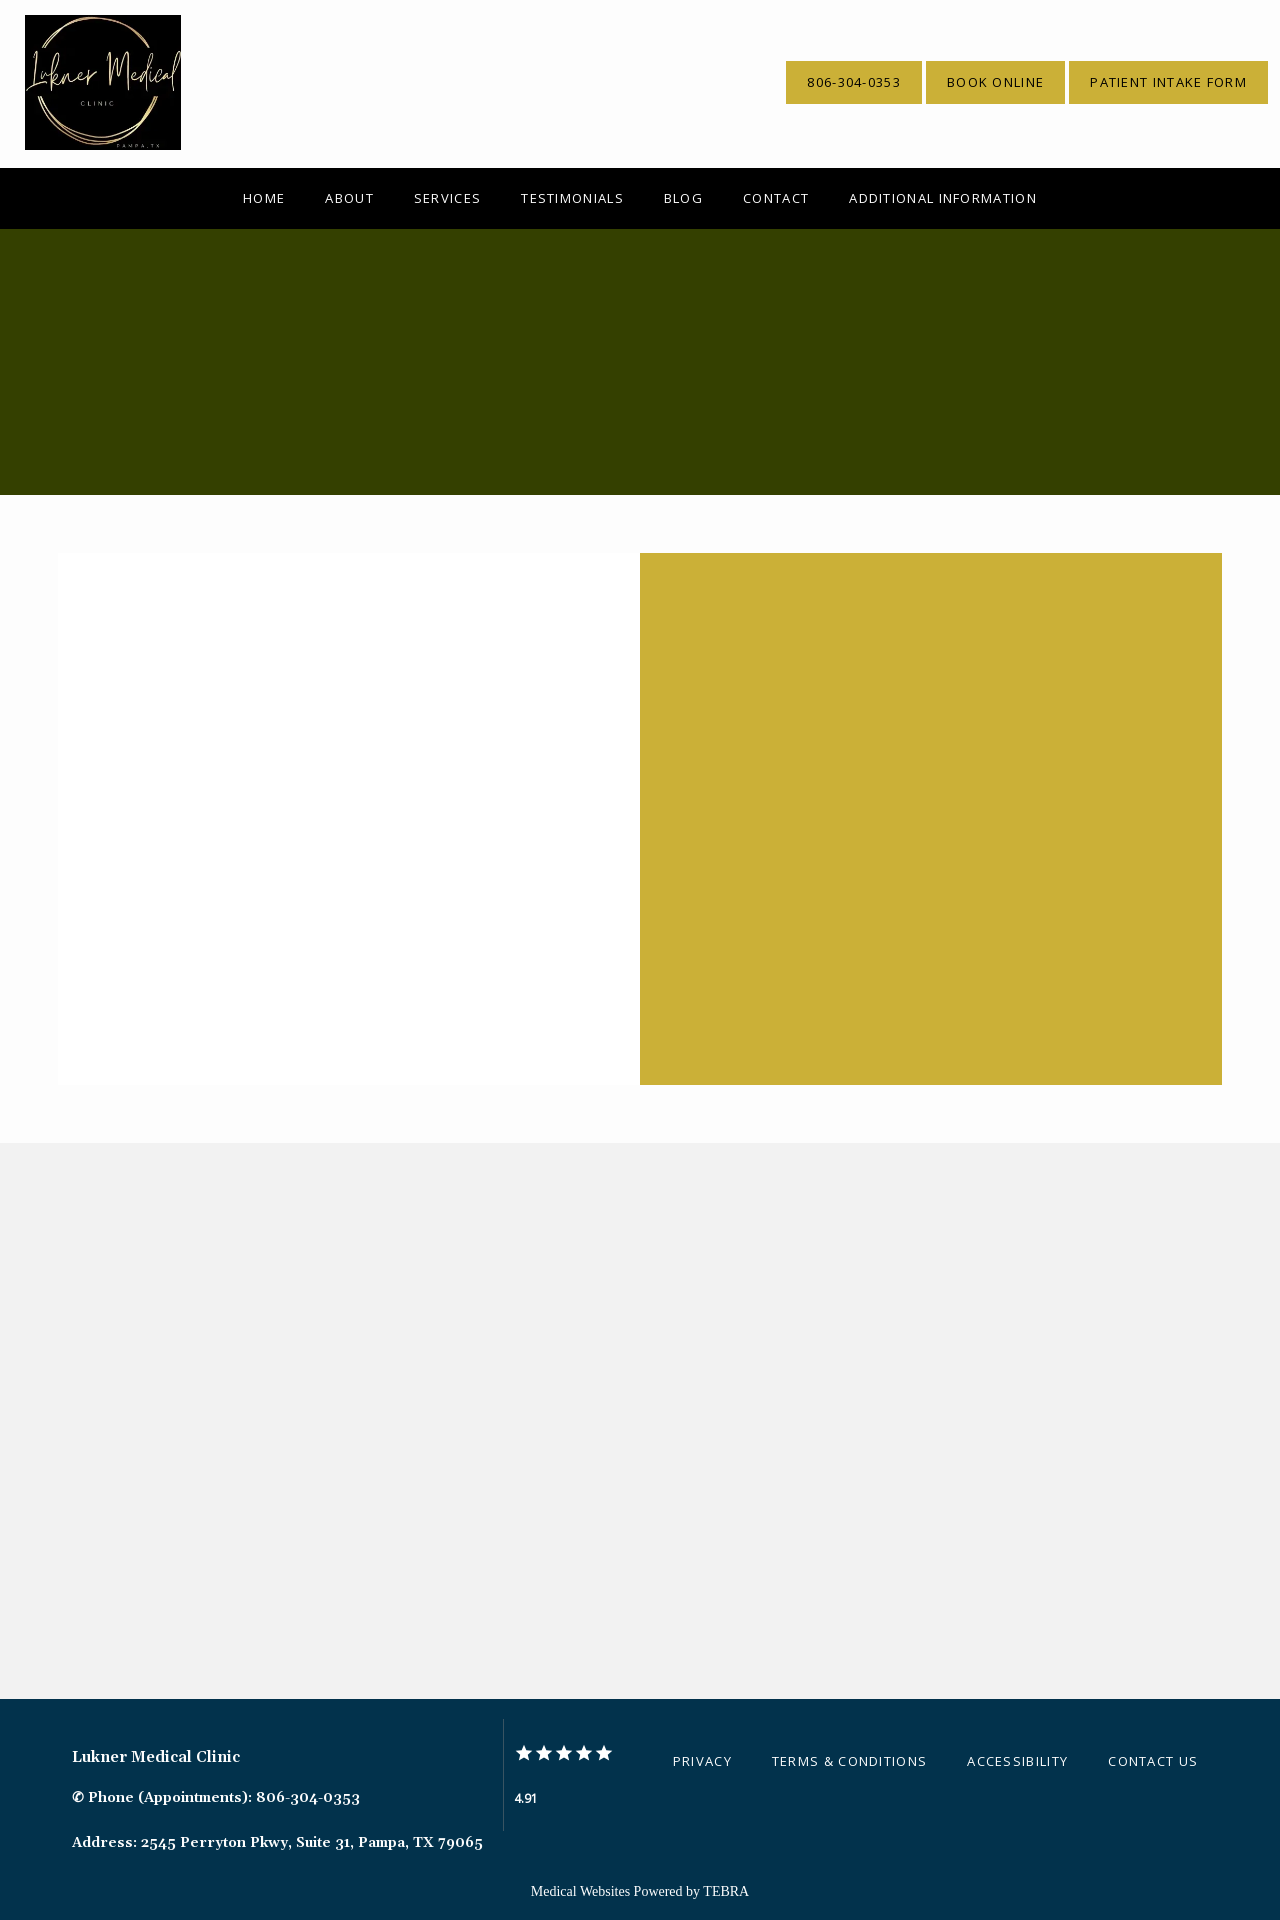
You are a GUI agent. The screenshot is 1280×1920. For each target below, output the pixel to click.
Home (264, 198)
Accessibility (1017, 1761)
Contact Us (1153, 1761)
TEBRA (726, 1891)
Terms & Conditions (849, 1761)
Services (447, 198)
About (349, 198)
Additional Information (943, 198)
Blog (683, 198)
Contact (776, 198)
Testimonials (572, 198)
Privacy (702, 1761)
